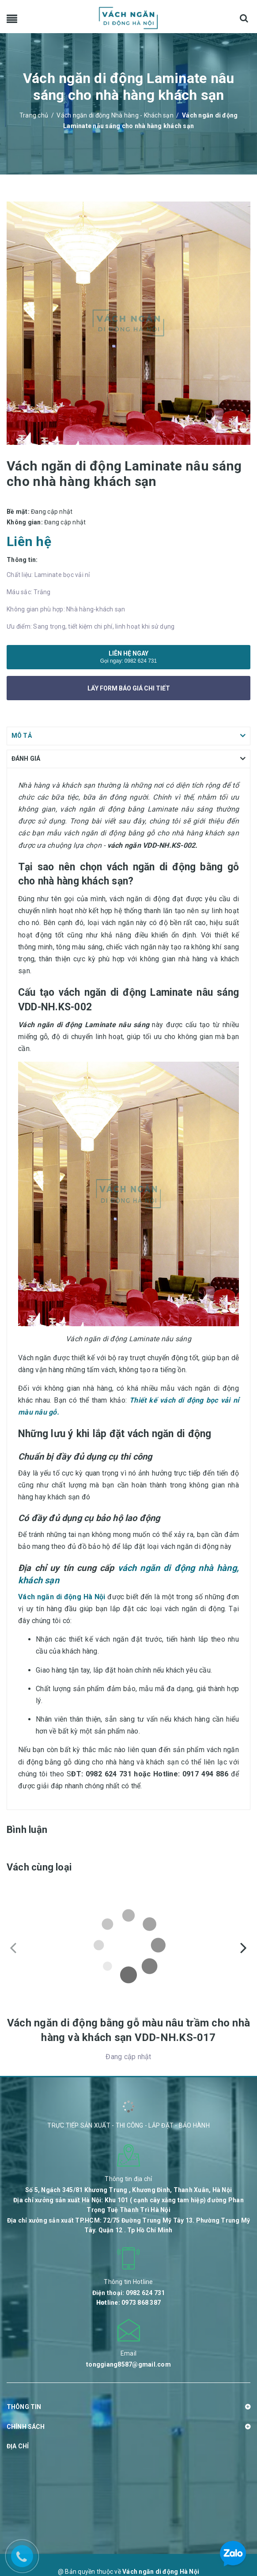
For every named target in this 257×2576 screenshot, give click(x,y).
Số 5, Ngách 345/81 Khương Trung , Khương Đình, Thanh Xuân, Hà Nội (128, 2189)
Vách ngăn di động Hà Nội (62, 1597)
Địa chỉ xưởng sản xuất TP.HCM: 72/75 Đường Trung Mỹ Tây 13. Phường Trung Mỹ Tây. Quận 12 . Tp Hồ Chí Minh (128, 2225)
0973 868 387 (141, 2302)
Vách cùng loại (39, 1867)
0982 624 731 (141, 661)
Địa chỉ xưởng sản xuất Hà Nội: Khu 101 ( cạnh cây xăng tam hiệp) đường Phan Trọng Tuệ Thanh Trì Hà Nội (128, 2205)
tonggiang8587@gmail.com (128, 2364)
